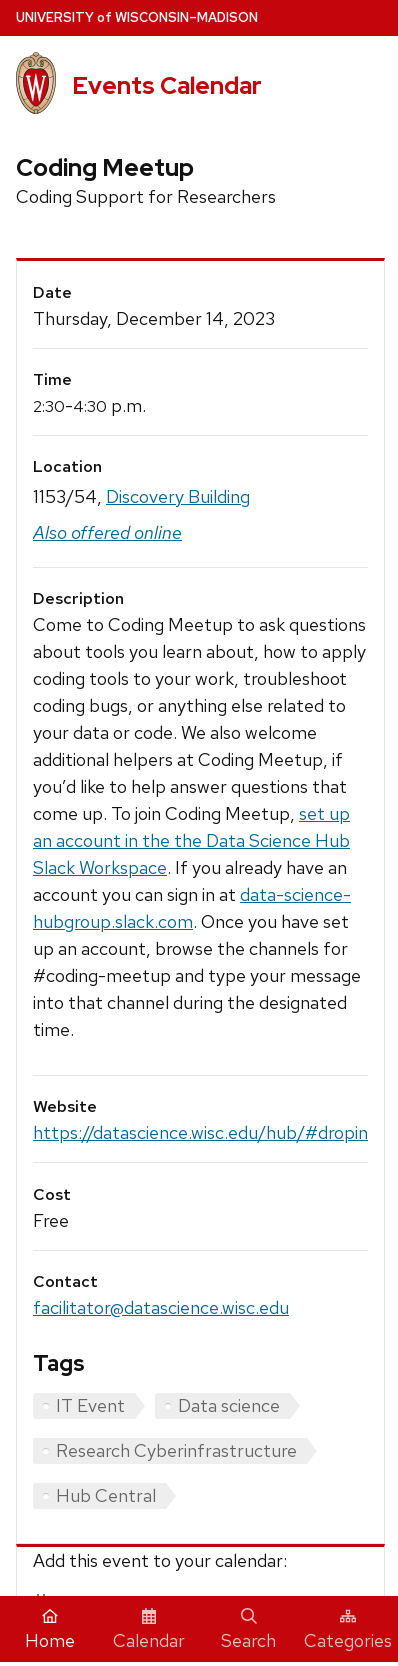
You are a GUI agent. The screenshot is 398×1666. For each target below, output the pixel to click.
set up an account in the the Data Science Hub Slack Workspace (191, 840)
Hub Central (106, 1495)
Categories (348, 1630)
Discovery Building (178, 496)
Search (248, 1630)
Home (50, 1630)
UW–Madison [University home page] (137, 17)
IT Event (90, 1405)
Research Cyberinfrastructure (176, 1450)
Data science (229, 1405)
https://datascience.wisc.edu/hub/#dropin (200, 1132)
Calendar (149, 1630)
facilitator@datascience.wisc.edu (161, 1307)
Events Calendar (167, 85)
